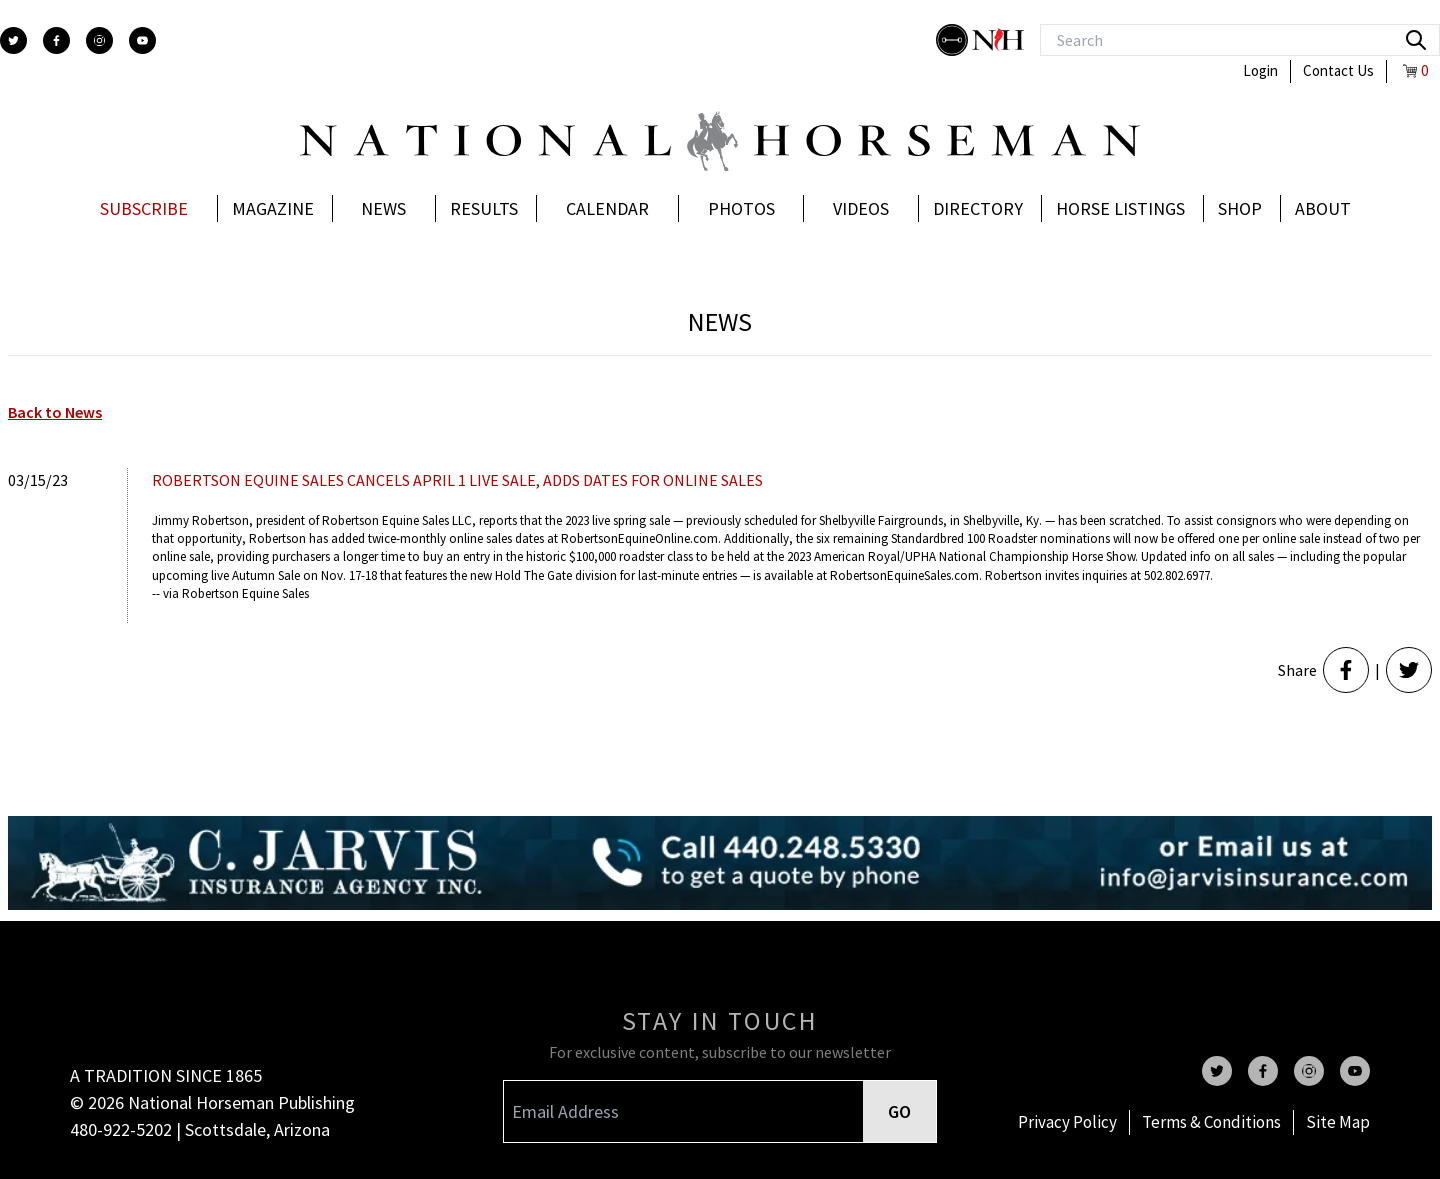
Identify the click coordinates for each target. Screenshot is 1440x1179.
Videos (861, 208)
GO (899, 1111)
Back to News (55, 412)
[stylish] (954, 40)
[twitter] (13, 40)
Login (1260, 70)
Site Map (1338, 1122)
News (383, 208)
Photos (741, 208)
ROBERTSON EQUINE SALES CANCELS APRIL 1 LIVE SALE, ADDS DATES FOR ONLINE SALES (457, 480)
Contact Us (1338, 70)
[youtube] (142, 40)
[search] (1416, 40)
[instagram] (99, 40)
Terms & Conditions (1211, 1122)
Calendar (607, 208)
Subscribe (144, 208)
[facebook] (56, 40)
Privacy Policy (1067, 1122)
